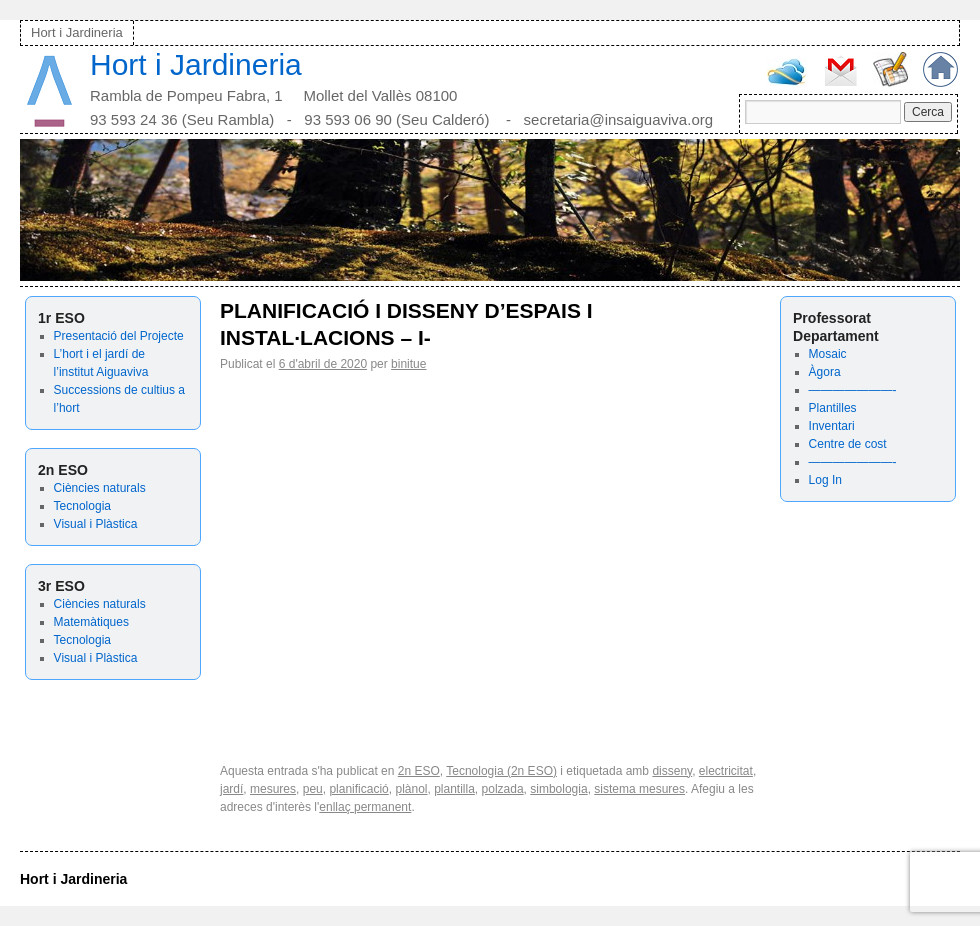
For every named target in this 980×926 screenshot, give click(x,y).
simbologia (558, 789)
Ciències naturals (100, 488)
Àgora (825, 372)
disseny (672, 771)
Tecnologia (82, 506)
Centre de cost (848, 444)
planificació (358, 789)
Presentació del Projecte (119, 336)
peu (313, 789)
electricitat (726, 771)
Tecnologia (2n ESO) (501, 771)
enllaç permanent (365, 807)
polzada (503, 789)
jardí (231, 789)
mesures (273, 789)
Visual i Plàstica (96, 524)
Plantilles (833, 408)
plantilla (454, 789)
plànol (411, 789)
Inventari (832, 426)
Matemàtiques (91, 622)
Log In (825, 480)
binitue (408, 364)
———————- (853, 390)
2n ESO (419, 771)
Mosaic (828, 354)
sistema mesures (639, 789)
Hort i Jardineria (77, 32)
